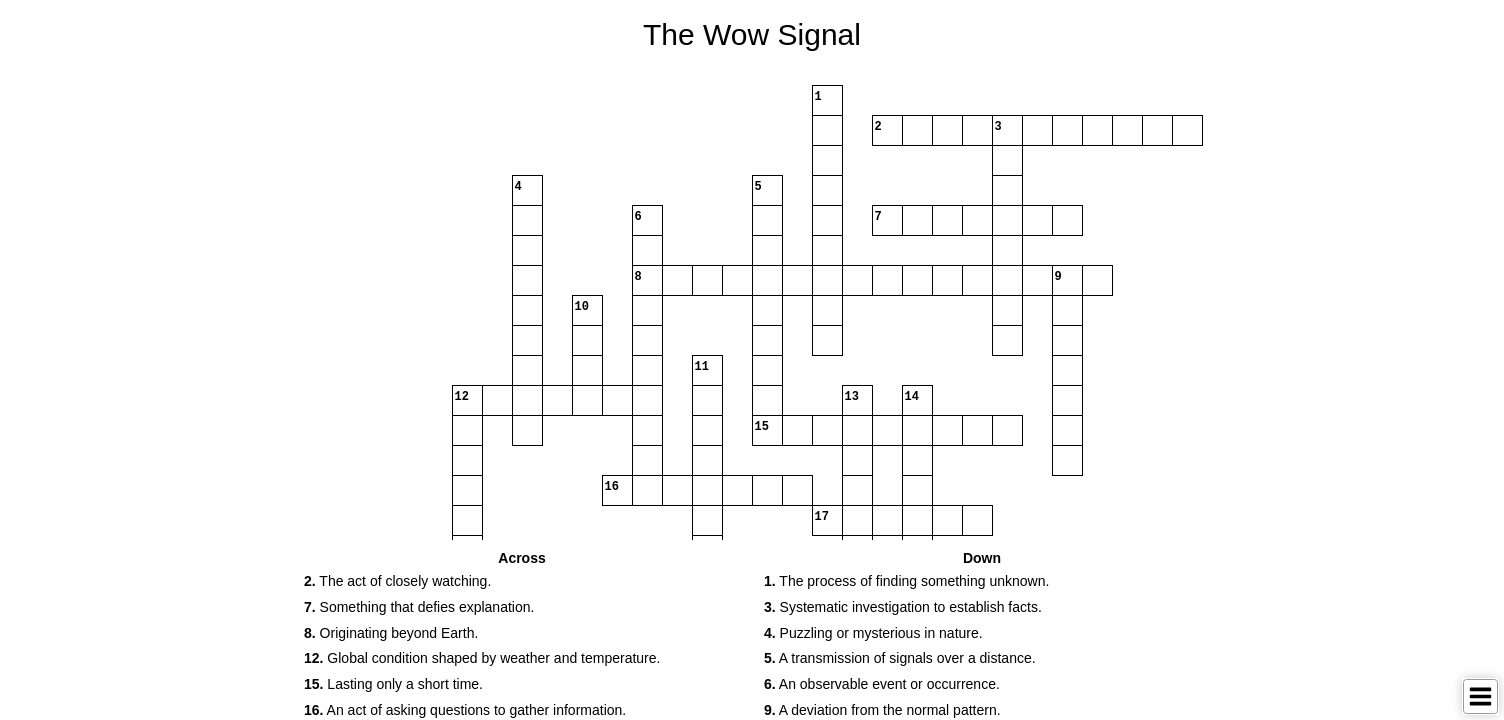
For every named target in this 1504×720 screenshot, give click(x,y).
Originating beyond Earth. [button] (391, 633)
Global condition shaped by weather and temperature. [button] (482, 658)
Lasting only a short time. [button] (393, 684)
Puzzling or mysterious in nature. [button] (873, 633)
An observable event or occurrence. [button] (882, 684)
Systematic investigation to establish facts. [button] (903, 607)
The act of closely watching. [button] (397, 581)
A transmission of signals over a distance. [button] (900, 658)
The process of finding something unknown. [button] (906, 581)
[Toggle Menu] (1480, 696)
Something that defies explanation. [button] (419, 607)
